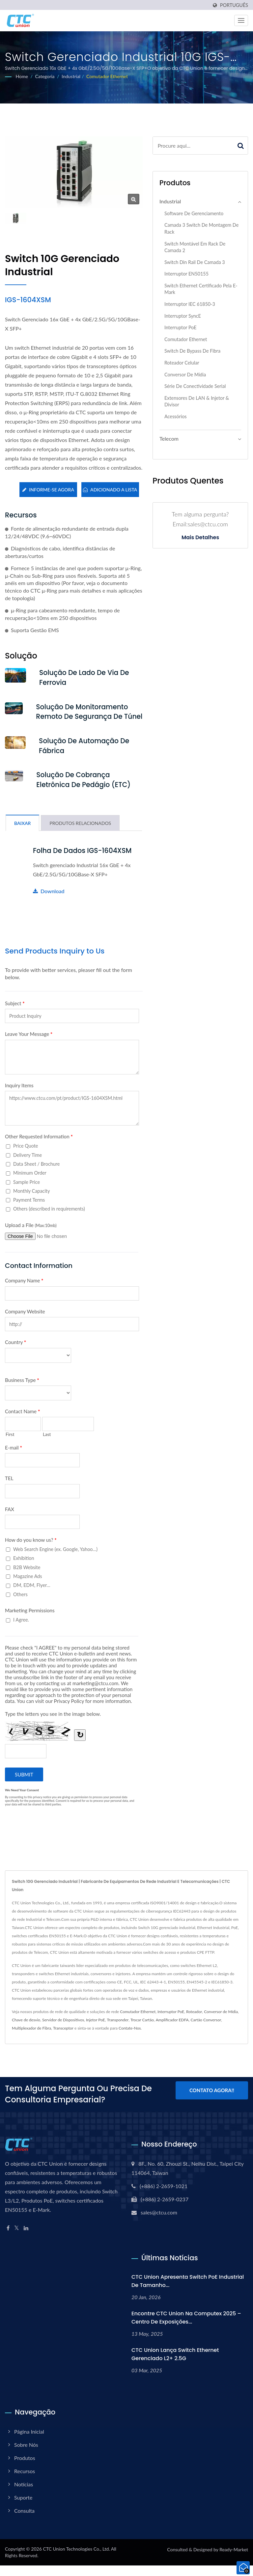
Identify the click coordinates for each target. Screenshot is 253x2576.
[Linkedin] (26, 2238)
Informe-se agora (47, 489)
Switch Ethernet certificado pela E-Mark (201, 289)
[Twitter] (16, 2238)
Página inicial (29, 2442)
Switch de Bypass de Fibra (192, 351)
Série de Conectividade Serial (195, 386)
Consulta (24, 2521)
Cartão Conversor (206, 2030)
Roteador (194, 2022)
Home (22, 76)
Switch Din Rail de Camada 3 (194, 262)
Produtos (24, 2468)
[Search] (193, 145)
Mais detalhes (200, 537)
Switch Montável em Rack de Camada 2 (194, 247)
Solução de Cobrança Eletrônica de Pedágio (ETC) (85, 790)
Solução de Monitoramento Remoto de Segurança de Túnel (83, 717)
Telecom (169, 438)
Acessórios (175, 416)
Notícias (23, 2495)
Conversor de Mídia (185, 374)
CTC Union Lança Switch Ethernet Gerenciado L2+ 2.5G (175, 2365)
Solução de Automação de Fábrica (85, 756)
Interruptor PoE (180, 327)
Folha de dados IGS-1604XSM (84, 861)
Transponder (118, 2030)
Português (234, 5)
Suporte (23, 2508)
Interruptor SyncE (182, 316)
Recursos (24, 2481)
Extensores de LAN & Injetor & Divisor (196, 401)
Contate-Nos (130, 2038)
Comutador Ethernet (107, 76)
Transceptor (63, 2038)
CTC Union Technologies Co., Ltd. (76, 2559)
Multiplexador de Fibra (31, 2038)
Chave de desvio (26, 2030)
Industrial (71, 76)
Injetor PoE (95, 2030)
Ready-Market (233, 2560)
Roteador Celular (181, 363)
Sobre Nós (26, 2455)
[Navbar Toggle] (241, 20)
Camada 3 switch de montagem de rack (201, 228)
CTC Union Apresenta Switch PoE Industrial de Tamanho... (187, 2291)
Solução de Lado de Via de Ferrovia (85, 678)
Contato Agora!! (211, 2101)
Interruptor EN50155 (186, 274)
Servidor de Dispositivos (63, 2030)
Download (49, 901)
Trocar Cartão (142, 2030)
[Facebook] (8, 2238)
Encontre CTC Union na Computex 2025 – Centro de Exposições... (186, 2328)
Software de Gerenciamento (193, 213)
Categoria (44, 76)
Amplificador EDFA (172, 2030)
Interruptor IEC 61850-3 (189, 304)
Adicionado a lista (110, 489)
